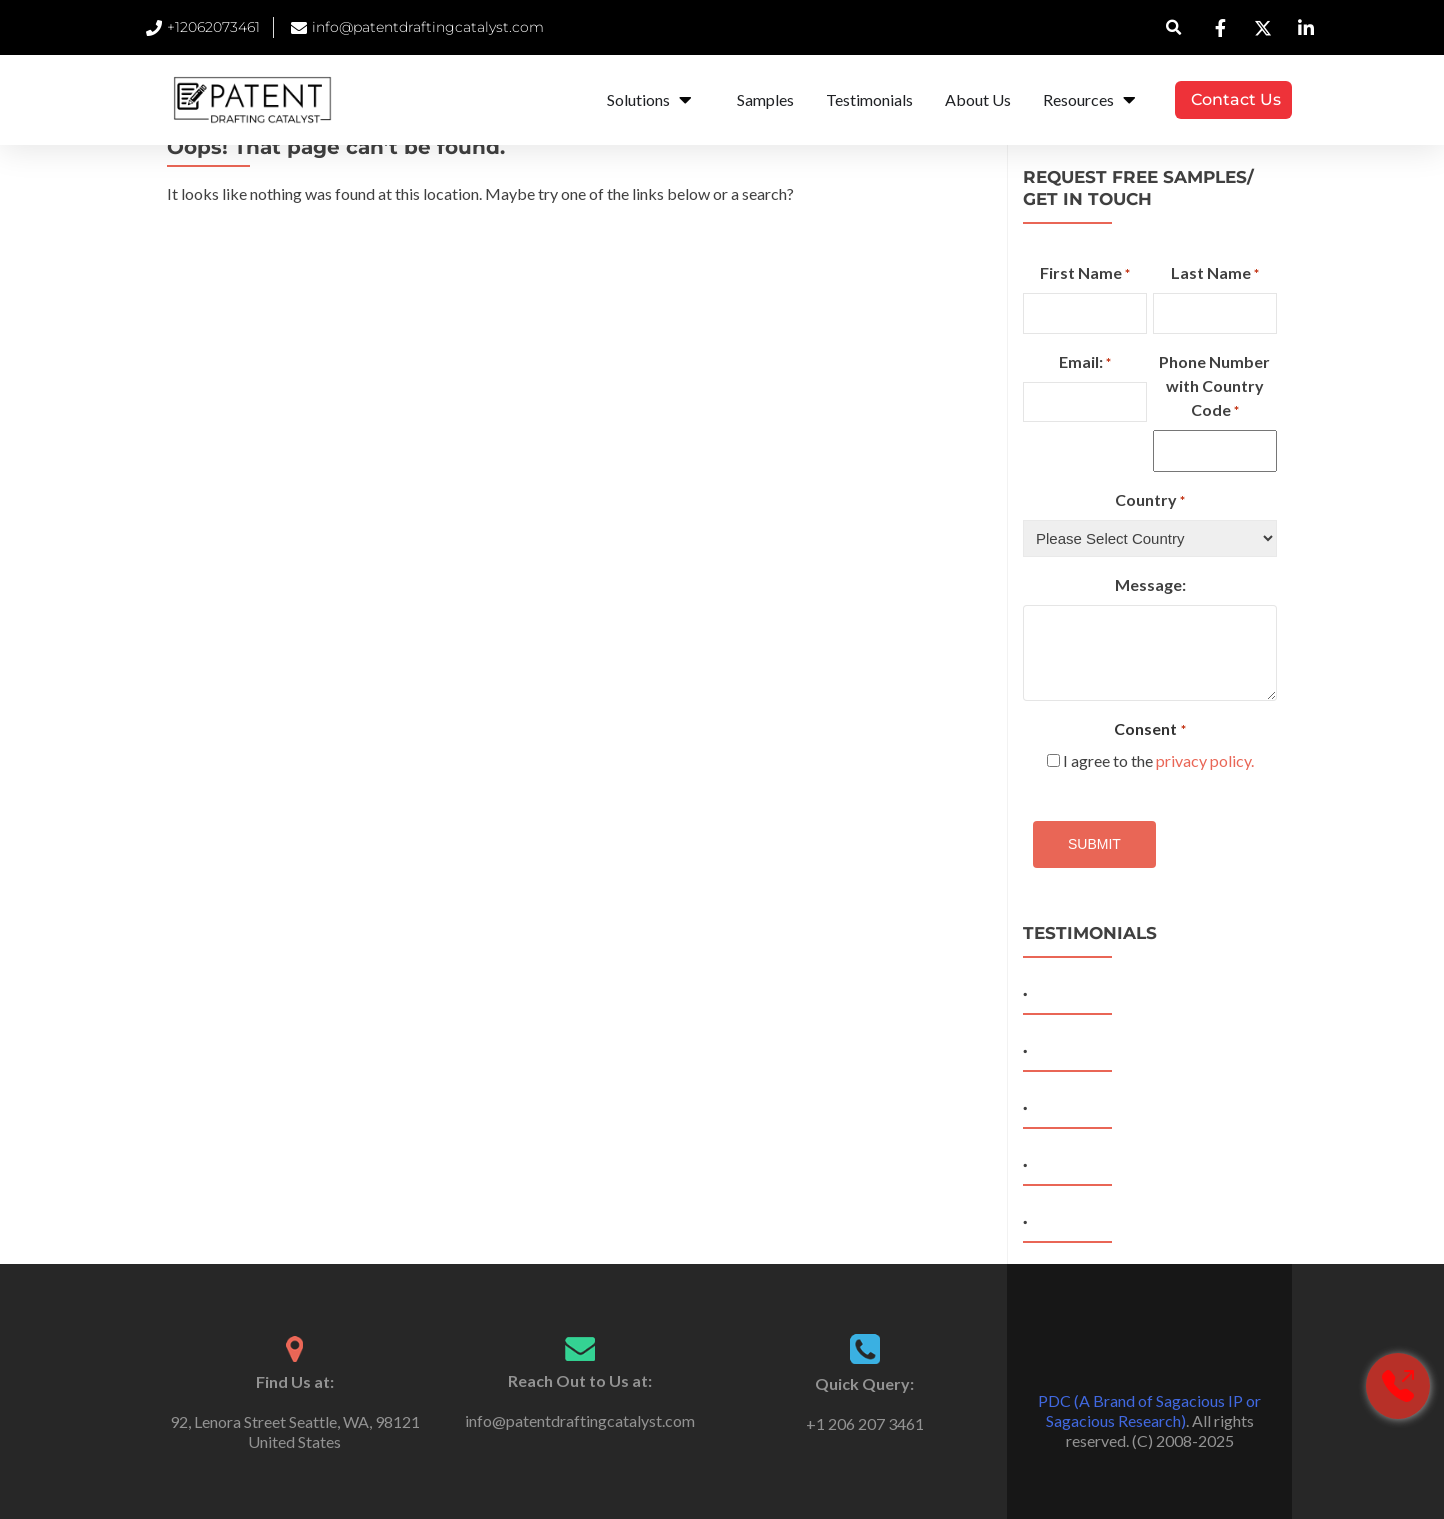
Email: (1085, 363)
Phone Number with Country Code (1214, 387)
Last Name (1215, 274)
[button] (1174, 27)
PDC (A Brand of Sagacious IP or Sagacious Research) (1149, 1410)
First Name (1085, 274)
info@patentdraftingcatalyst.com (580, 1420)
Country (1150, 501)
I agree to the (1158, 760)
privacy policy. (1205, 760)
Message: (1150, 584)
